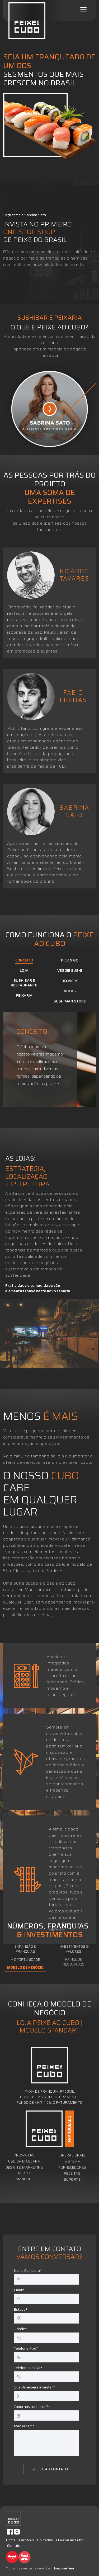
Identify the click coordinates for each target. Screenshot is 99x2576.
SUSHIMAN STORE (70, 1001)
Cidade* (20, 2329)
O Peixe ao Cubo (69, 2540)
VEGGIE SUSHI (69, 970)
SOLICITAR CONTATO (49, 2469)
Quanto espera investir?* (34, 2387)
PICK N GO (69, 960)
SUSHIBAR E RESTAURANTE (24, 983)
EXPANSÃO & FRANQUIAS (25, 1949)
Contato (13, 2545)
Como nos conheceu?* (32, 2406)
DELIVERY (70, 981)
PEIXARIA (24, 995)
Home (11, 2540)
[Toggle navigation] (83, 10)
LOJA (24, 970)
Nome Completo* (28, 2270)
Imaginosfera (64, 2568)
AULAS (70, 991)
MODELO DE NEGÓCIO (25, 1967)
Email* (19, 2290)
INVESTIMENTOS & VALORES (74, 1949)
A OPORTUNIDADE (25, 1959)
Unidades (45, 2540)
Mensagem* (24, 2426)
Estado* (20, 2309)
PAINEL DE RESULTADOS (73, 1962)
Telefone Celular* (28, 2368)
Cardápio (26, 2540)
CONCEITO (24, 960)
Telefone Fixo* (26, 2348)
